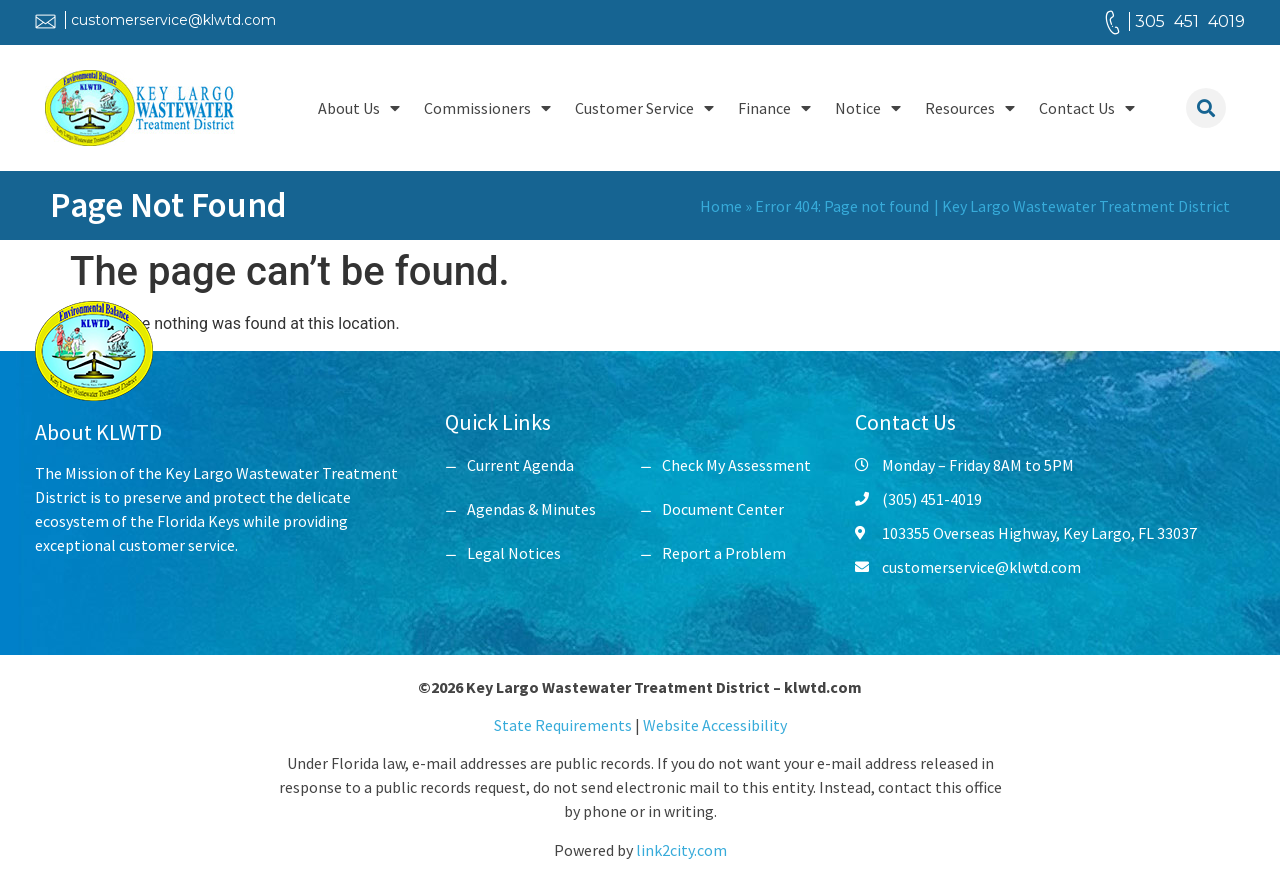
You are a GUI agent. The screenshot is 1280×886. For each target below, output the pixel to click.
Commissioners (487, 108)
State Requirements (564, 725)
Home (721, 206)
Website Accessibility (715, 725)
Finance (774, 108)
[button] (1206, 108)
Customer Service (644, 108)
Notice (868, 108)
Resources (970, 108)
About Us (359, 108)
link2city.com (681, 850)
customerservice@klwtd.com (173, 20)
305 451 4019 (1190, 21)
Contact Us (1087, 108)
